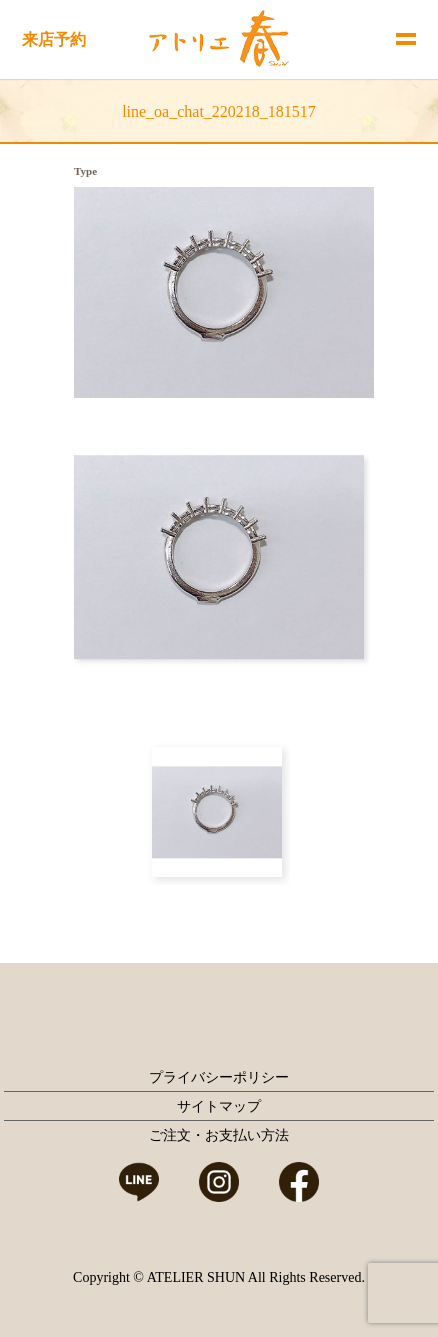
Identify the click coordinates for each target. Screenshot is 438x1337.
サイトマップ (219, 1106)
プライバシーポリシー (219, 1077)
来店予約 (54, 39)
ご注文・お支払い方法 (219, 1135)
